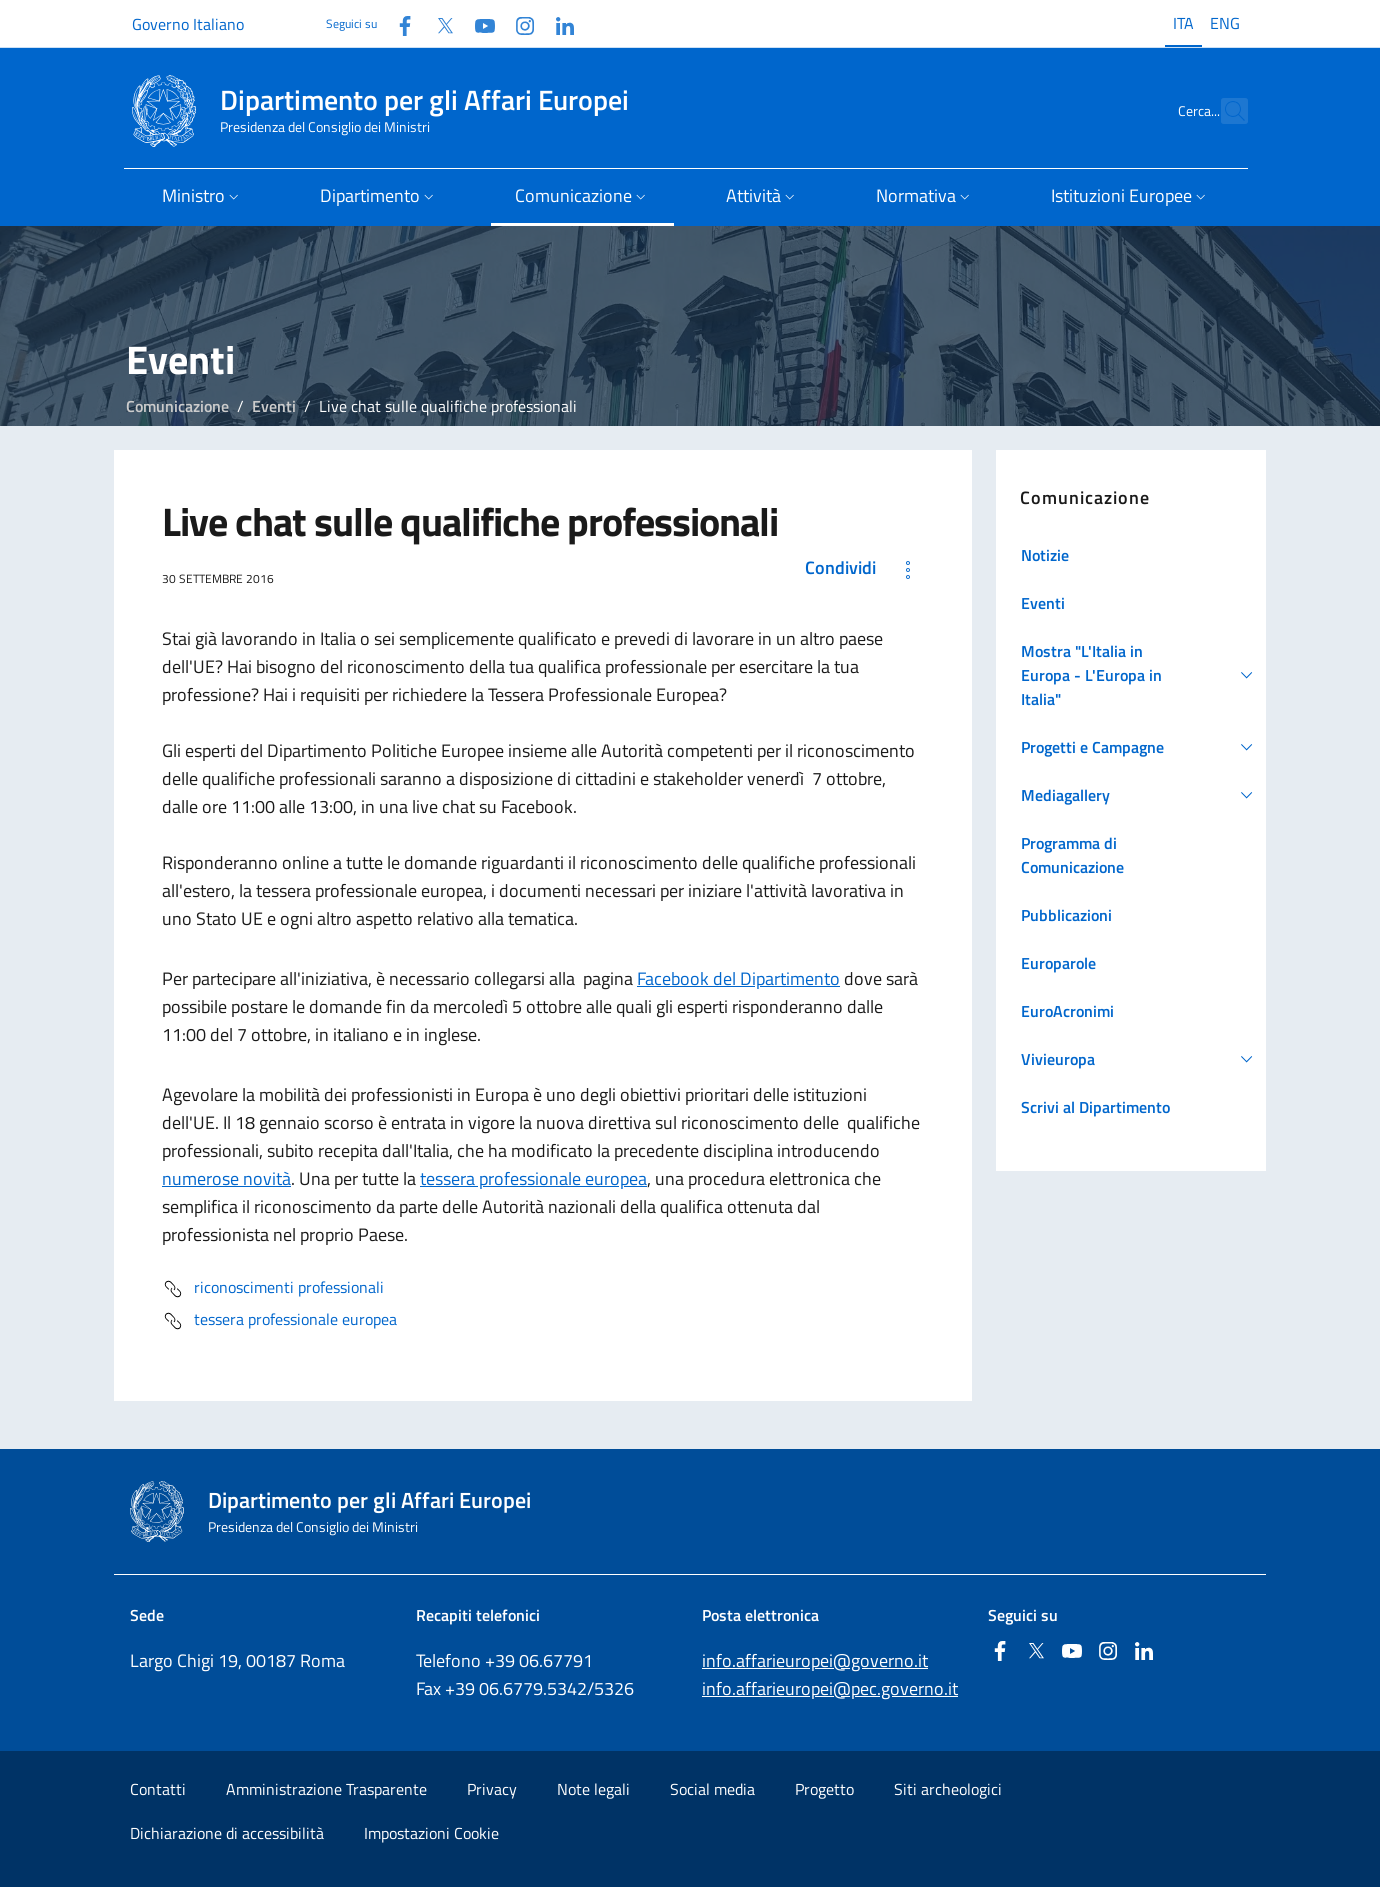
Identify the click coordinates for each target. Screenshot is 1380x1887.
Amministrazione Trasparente (326, 1789)
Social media (712, 1789)
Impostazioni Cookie (431, 1833)
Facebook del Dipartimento (738, 978)
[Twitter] (437, 23)
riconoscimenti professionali (273, 1289)
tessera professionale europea (533, 1178)
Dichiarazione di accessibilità (227, 1833)
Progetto (824, 1789)
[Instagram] (517, 23)
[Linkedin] (557, 23)
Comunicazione (177, 406)
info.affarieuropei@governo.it (815, 1660)
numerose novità (226, 1178)
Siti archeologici (948, 1789)
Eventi (274, 406)
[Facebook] (397, 23)
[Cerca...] (1224, 111)
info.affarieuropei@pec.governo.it (830, 1688)
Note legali (593, 1789)
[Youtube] (477, 23)
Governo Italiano (188, 24)
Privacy (492, 1789)
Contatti (158, 1789)
